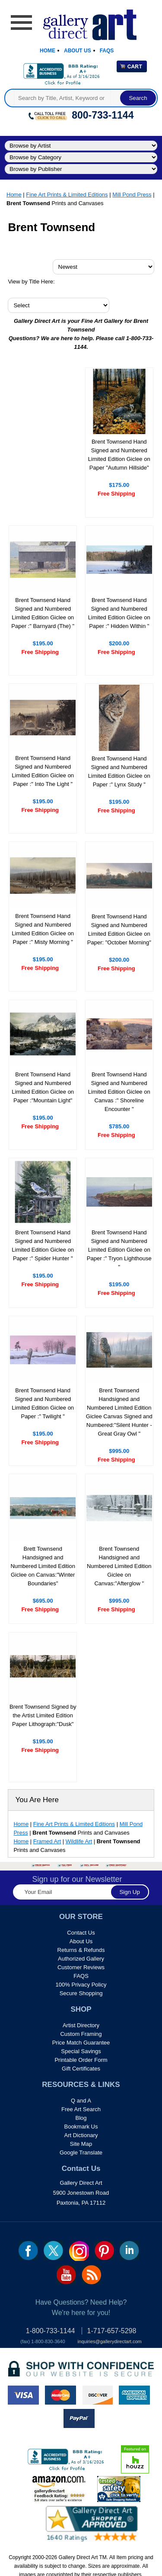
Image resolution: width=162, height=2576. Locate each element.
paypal (79, 2418)
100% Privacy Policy (81, 1984)
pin (104, 2250)
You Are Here (37, 1800)
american (134, 2395)
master (60, 2395)
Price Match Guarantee (81, 2042)
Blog (80, 2118)
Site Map (81, 2144)
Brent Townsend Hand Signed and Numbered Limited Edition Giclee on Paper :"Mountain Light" (43, 1087)
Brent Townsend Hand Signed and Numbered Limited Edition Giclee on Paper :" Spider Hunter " (43, 1245)
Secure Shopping (81, 1993)
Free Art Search (81, 2109)
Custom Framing (81, 2034)
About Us (77, 51)
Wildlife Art (79, 1841)
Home (47, 51)
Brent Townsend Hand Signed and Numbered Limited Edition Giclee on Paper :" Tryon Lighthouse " (119, 1249)
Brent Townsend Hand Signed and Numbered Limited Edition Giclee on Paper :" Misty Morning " (43, 929)
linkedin (129, 2250)
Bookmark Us (81, 2126)
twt (53, 2250)
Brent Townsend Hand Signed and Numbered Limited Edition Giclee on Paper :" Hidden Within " (119, 613)
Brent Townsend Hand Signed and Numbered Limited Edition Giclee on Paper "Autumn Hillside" (119, 454)
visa (23, 2395)
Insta (79, 2251)
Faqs (107, 51)
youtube (66, 2274)
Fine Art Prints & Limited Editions (67, 194)
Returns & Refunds (81, 1950)
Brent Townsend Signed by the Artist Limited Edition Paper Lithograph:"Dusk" (43, 1715)
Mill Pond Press (131, 194)
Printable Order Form (80, 2060)
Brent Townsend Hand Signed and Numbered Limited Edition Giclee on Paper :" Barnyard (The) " (42, 613)
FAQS (81, 1976)
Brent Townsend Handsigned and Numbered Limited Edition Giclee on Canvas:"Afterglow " (119, 1566)
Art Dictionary (81, 2135)
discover (97, 2395)
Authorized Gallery (81, 1958)
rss (91, 2274)
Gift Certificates (81, 2068)
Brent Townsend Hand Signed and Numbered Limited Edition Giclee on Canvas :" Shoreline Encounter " (119, 1091)
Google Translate (81, 2152)
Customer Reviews (81, 1967)
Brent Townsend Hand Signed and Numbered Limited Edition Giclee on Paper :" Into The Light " (43, 771)
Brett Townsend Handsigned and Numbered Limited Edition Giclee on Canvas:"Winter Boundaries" (42, 1566)
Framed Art (47, 1841)
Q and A (81, 2100)
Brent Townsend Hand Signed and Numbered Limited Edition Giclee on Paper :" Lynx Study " (119, 771)
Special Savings (81, 2051)
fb (28, 2250)
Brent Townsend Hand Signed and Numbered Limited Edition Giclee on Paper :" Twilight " (43, 1403)
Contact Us (81, 1932)
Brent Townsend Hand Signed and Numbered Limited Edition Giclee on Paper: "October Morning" (119, 929)
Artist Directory (81, 2025)
